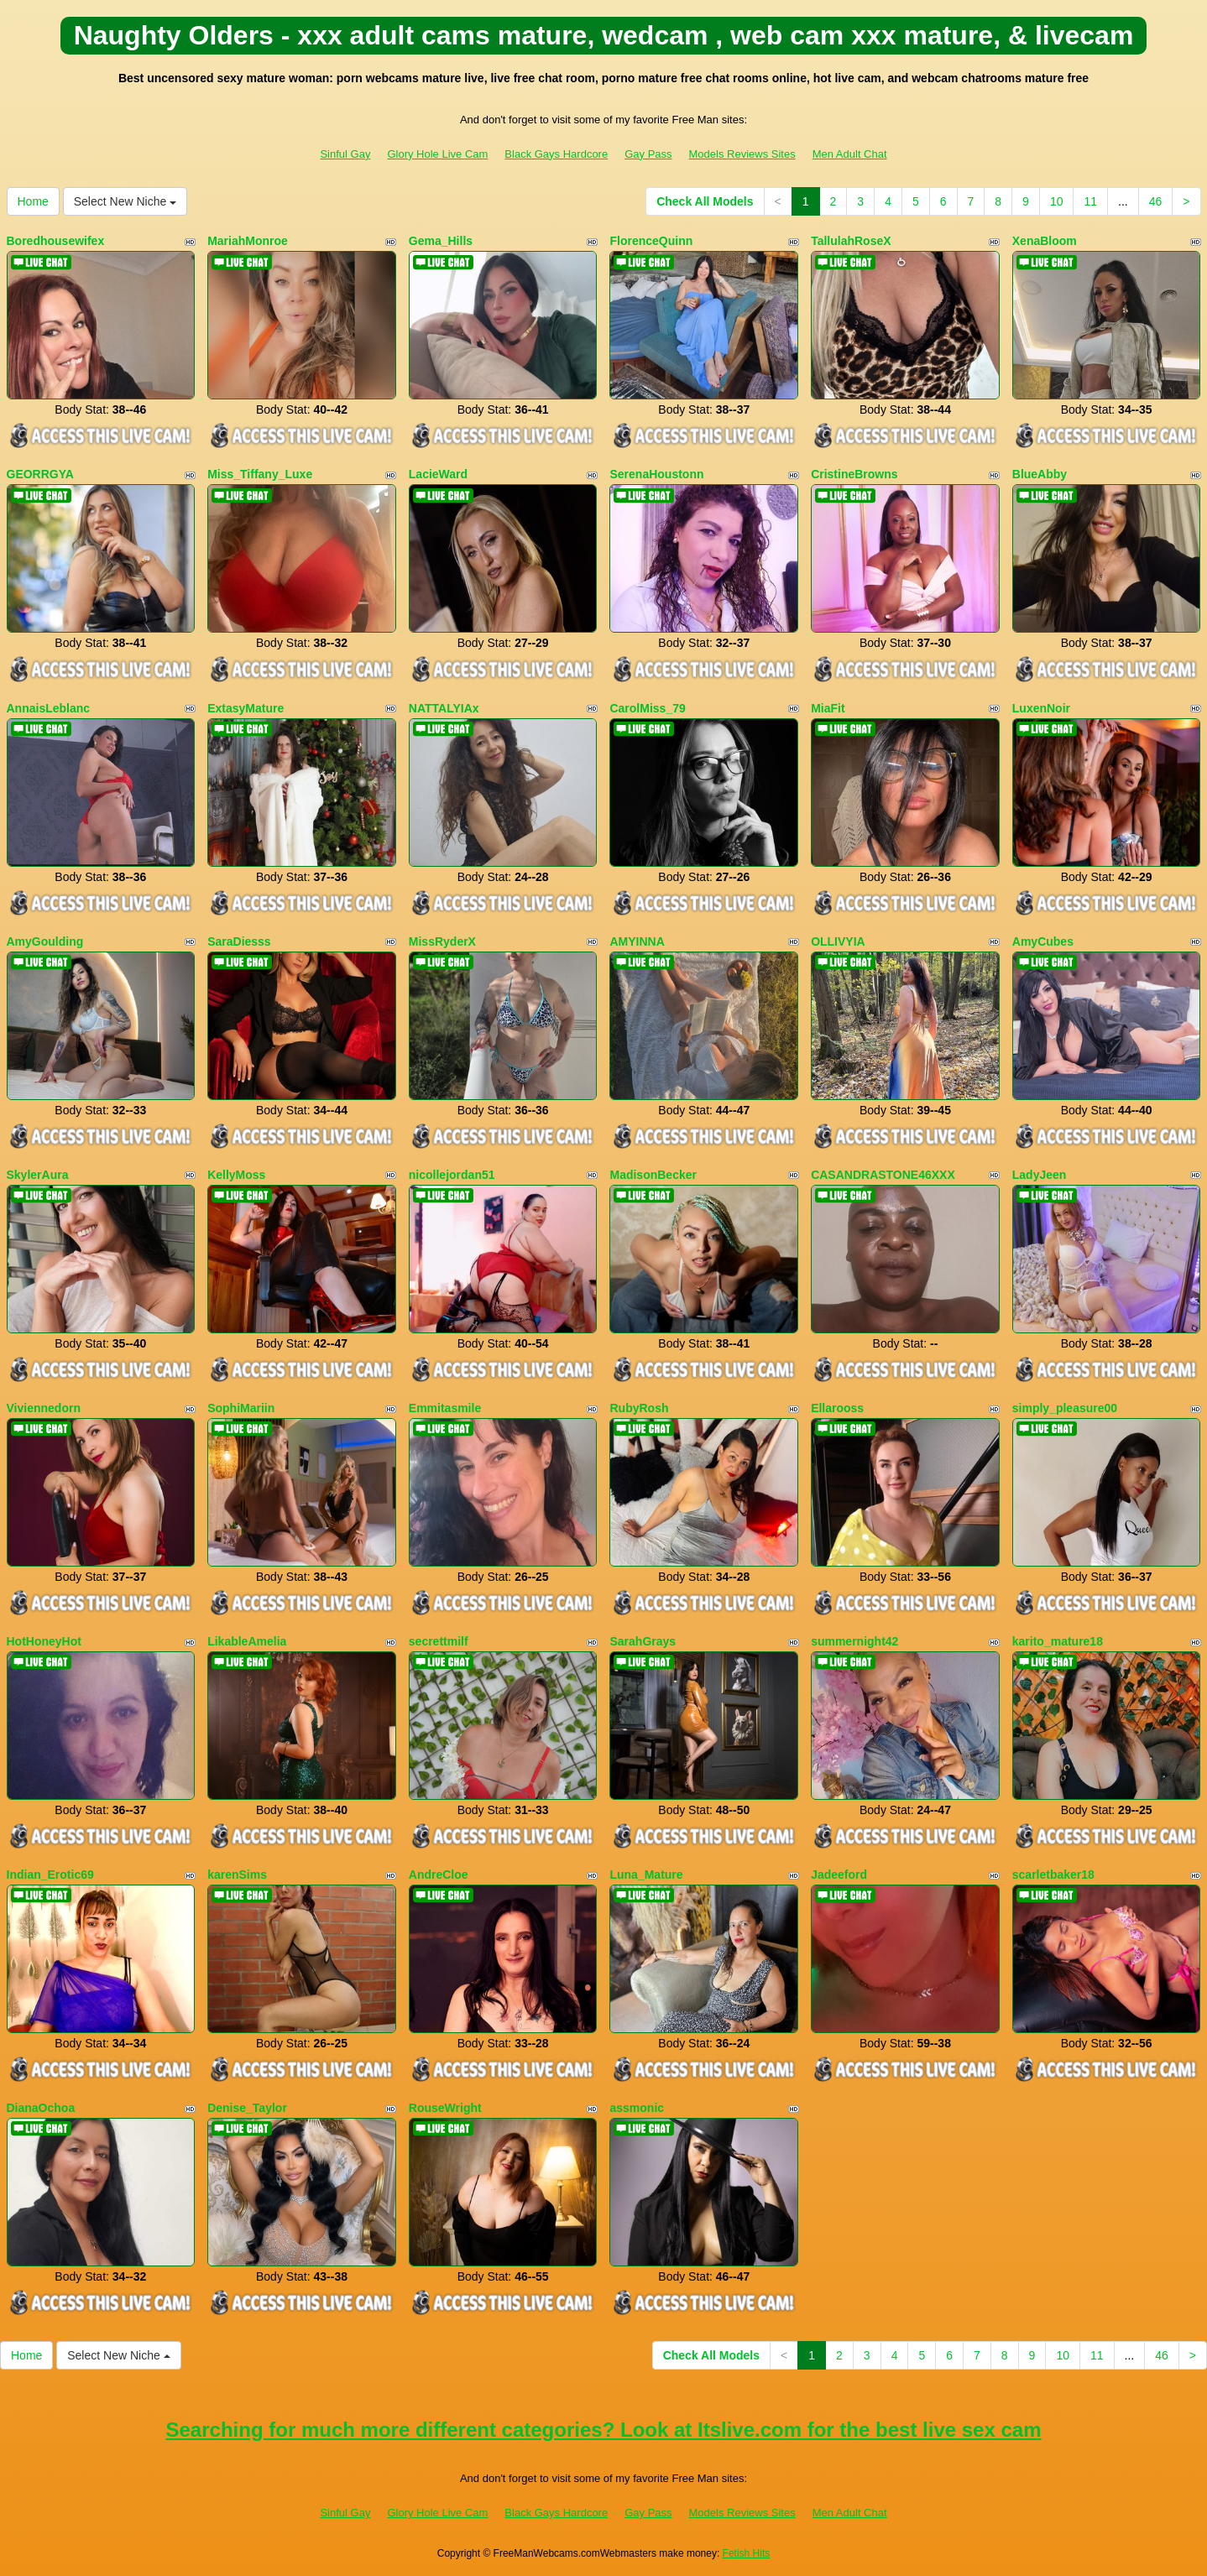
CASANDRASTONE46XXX (883, 1174)
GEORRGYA (40, 474)
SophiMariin (240, 1408)
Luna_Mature (645, 1874)
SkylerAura (38, 1174)
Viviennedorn (44, 1408)
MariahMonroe (247, 241)
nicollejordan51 (452, 1174)
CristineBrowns (854, 474)
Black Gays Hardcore (556, 154)
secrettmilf (438, 1641)
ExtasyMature (245, 708)
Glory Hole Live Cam (437, 154)
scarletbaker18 (1053, 1874)
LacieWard (438, 474)
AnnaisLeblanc (49, 708)
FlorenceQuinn (650, 241)
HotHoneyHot (44, 1641)
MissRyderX (442, 941)
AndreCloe (438, 1874)
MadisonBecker (652, 1174)
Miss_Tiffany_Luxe (259, 474)
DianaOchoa (41, 2108)
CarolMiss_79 (647, 708)
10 (1056, 201)
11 (1090, 201)
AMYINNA (636, 941)
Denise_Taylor (247, 2108)
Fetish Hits (747, 2553)
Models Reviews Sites (742, 154)
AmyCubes (1043, 941)
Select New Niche (125, 201)
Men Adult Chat (850, 154)
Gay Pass (647, 154)
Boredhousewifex (56, 241)
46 (1156, 201)
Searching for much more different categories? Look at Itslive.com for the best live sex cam (604, 2429)
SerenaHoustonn (656, 474)
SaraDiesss (239, 941)
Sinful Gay (345, 154)
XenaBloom (1044, 241)
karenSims (237, 1874)
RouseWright (445, 2108)
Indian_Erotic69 (50, 1874)
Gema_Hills (441, 241)
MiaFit (827, 708)
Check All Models (704, 201)
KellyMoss (236, 1174)
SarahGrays (642, 1641)
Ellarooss (837, 1408)
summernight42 (854, 1641)
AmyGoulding (45, 941)
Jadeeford (839, 1874)
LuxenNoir (1041, 708)
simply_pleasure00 (1064, 1408)
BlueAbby (1039, 474)
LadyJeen (1039, 1174)
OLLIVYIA (838, 941)
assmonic (636, 2108)
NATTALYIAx (444, 708)
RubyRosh (638, 1408)
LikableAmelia (246, 1641)
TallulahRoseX (851, 241)
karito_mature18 (1057, 1641)
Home (33, 201)
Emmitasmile (445, 1408)
